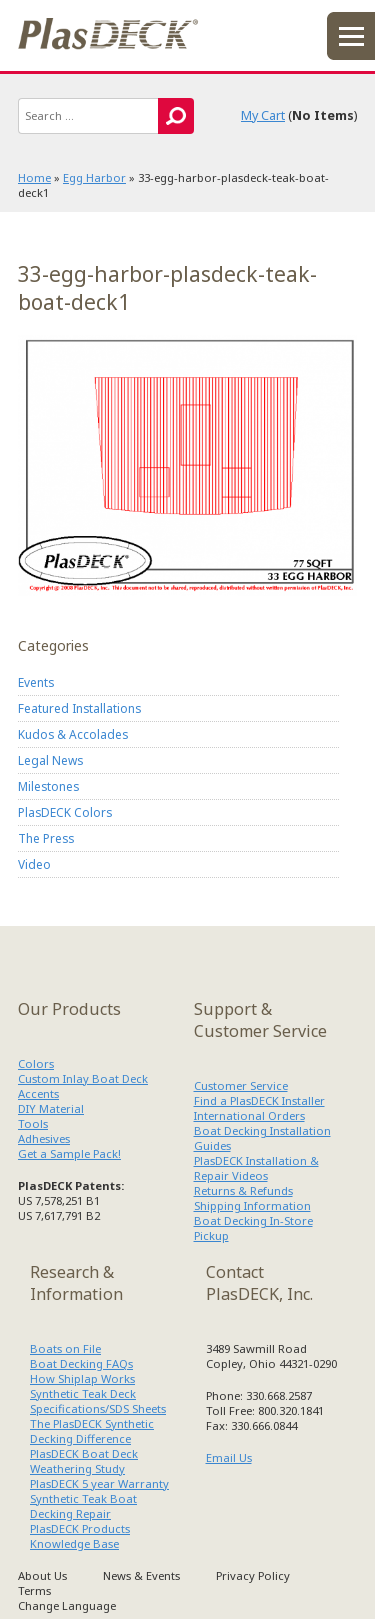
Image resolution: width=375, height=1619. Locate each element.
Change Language (67, 1605)
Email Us (229, 1457)
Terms (34, 1590)
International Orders (249, 1115)
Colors (36, 1063)
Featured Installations (79, 708)
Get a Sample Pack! (69, 1153)
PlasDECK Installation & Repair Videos (256, 1168)
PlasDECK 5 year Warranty (99, 1483)
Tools (33, 1123)
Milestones (48, 786)
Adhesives (44, 1138)
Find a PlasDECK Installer (259, 1100)
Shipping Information (252, 1205)
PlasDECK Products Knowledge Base (80, 1536)
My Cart (263, 115)
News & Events (141, 1575)
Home (34, 177)
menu (351, 36)
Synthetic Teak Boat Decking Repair (83, 1506)
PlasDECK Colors (65, 812)
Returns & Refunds (243, 1190)
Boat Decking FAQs (81, 1363)
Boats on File (65, 1348)
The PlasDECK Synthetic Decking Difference (92, 1431)
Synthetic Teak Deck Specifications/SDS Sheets (98, 1401)
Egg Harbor (94, 177)
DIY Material (51, 1108)
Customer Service (241, 1085)
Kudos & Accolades (73, 734)
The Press (46, 838)
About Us (42, 1575)
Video (34, 864)
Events (36, 682)
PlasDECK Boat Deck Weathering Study (84, 1461)
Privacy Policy (253, 1575)
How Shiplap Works (82, 1378)
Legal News (50, 760)
